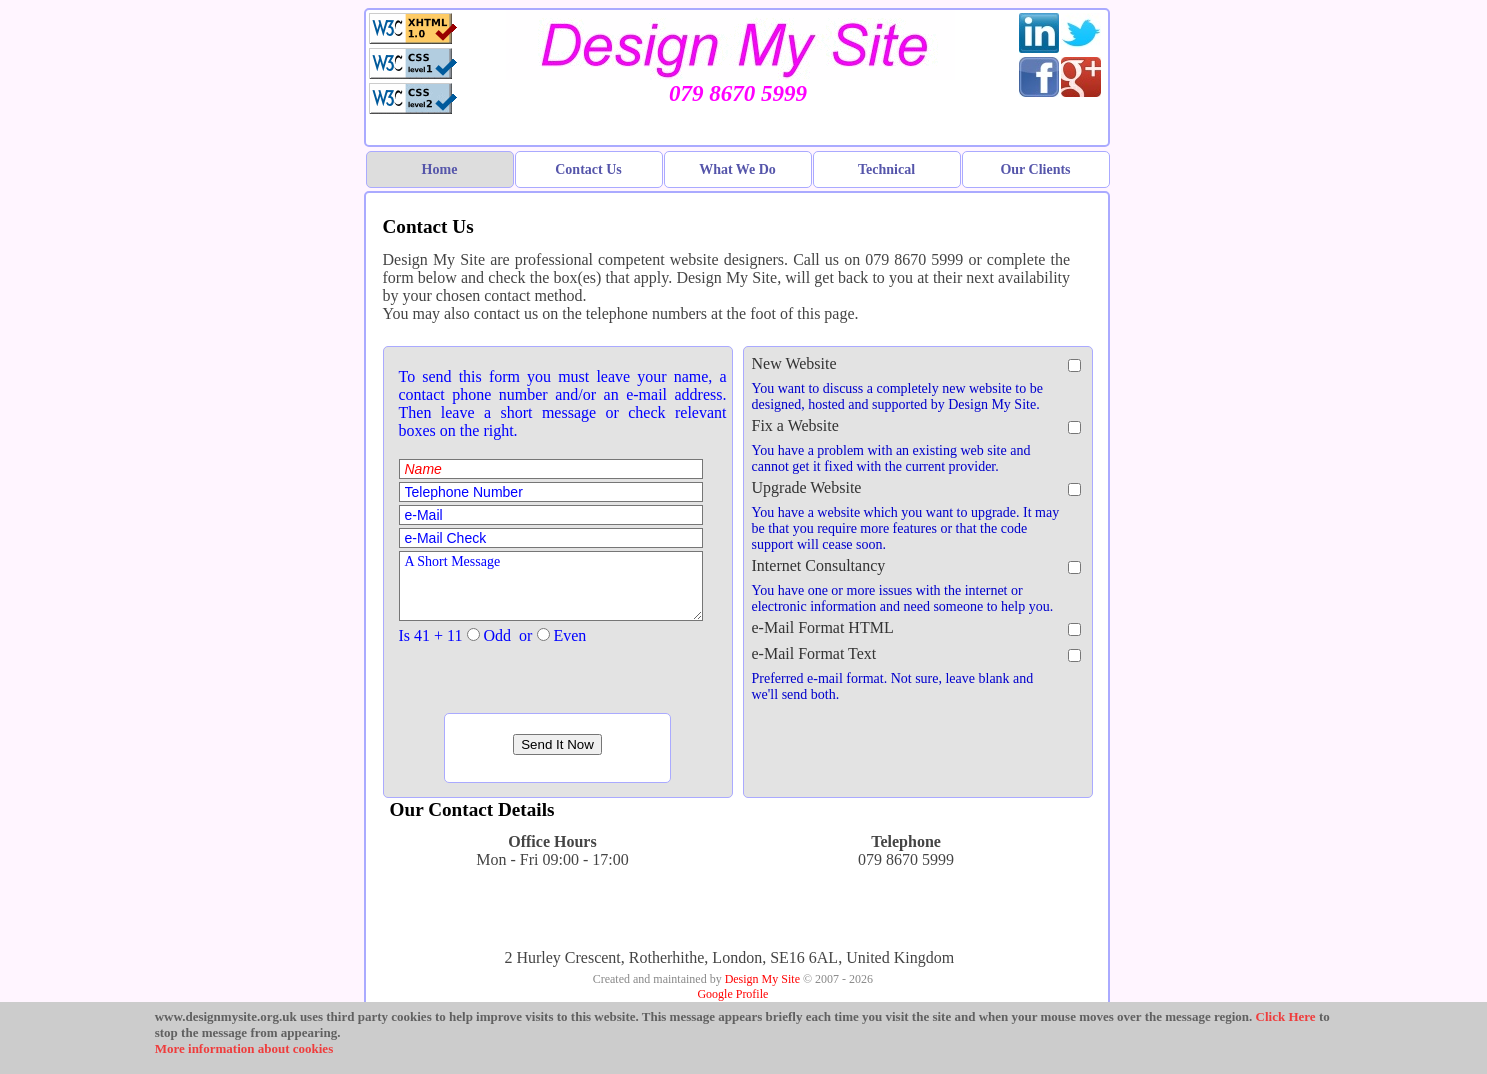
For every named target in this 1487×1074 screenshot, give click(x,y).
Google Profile (732, 994)
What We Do (737, 169)
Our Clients (1035, 169)
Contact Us (588, 169)
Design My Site (762, 979)
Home (440, 169)
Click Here (1286, 1016)
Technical (886, 169)
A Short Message (551, 586)
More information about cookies (244, 1048)
